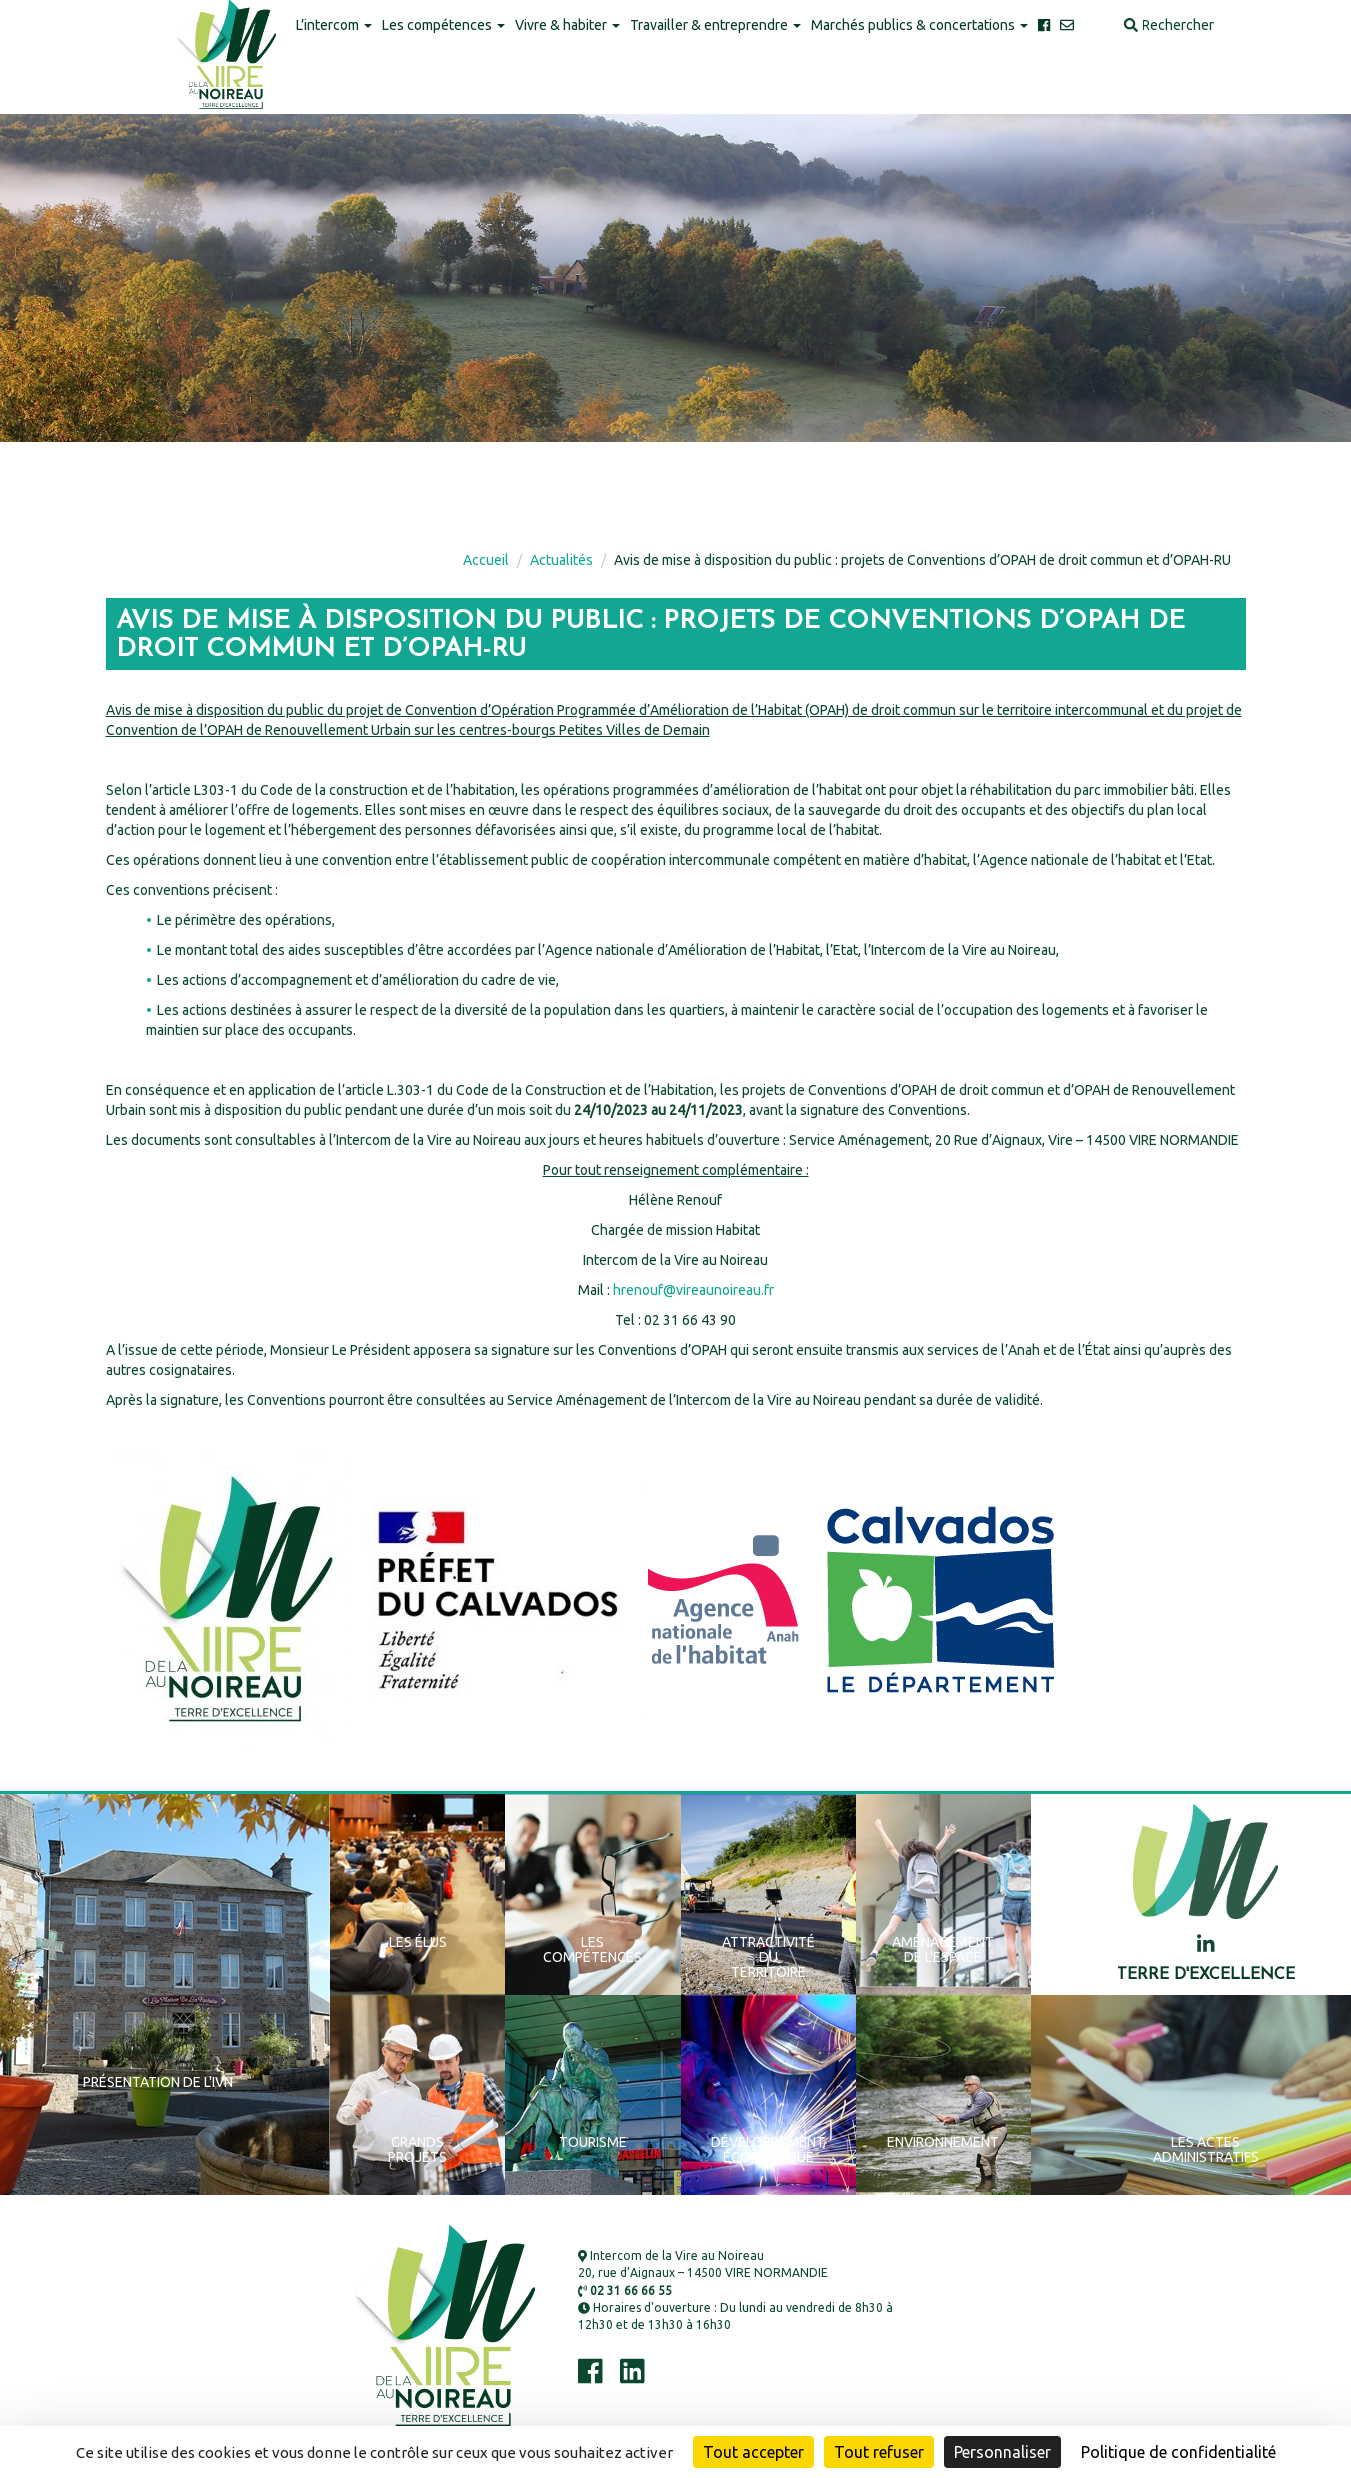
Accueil (486, 560)
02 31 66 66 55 (625, 2290)
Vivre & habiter (567, 25)
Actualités (561, 560)
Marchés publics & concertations (919, 25)
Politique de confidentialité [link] (1178, 2452)
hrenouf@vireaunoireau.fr (693, 1290)
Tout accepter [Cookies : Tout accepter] (753, 2452)
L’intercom (334, 25)
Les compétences (443, 25)
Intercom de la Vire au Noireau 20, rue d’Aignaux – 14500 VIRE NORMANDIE (703, 2264)
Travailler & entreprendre (715, 25)
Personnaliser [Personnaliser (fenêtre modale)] (1002, 2452)
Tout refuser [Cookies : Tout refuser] (879, 2452)
